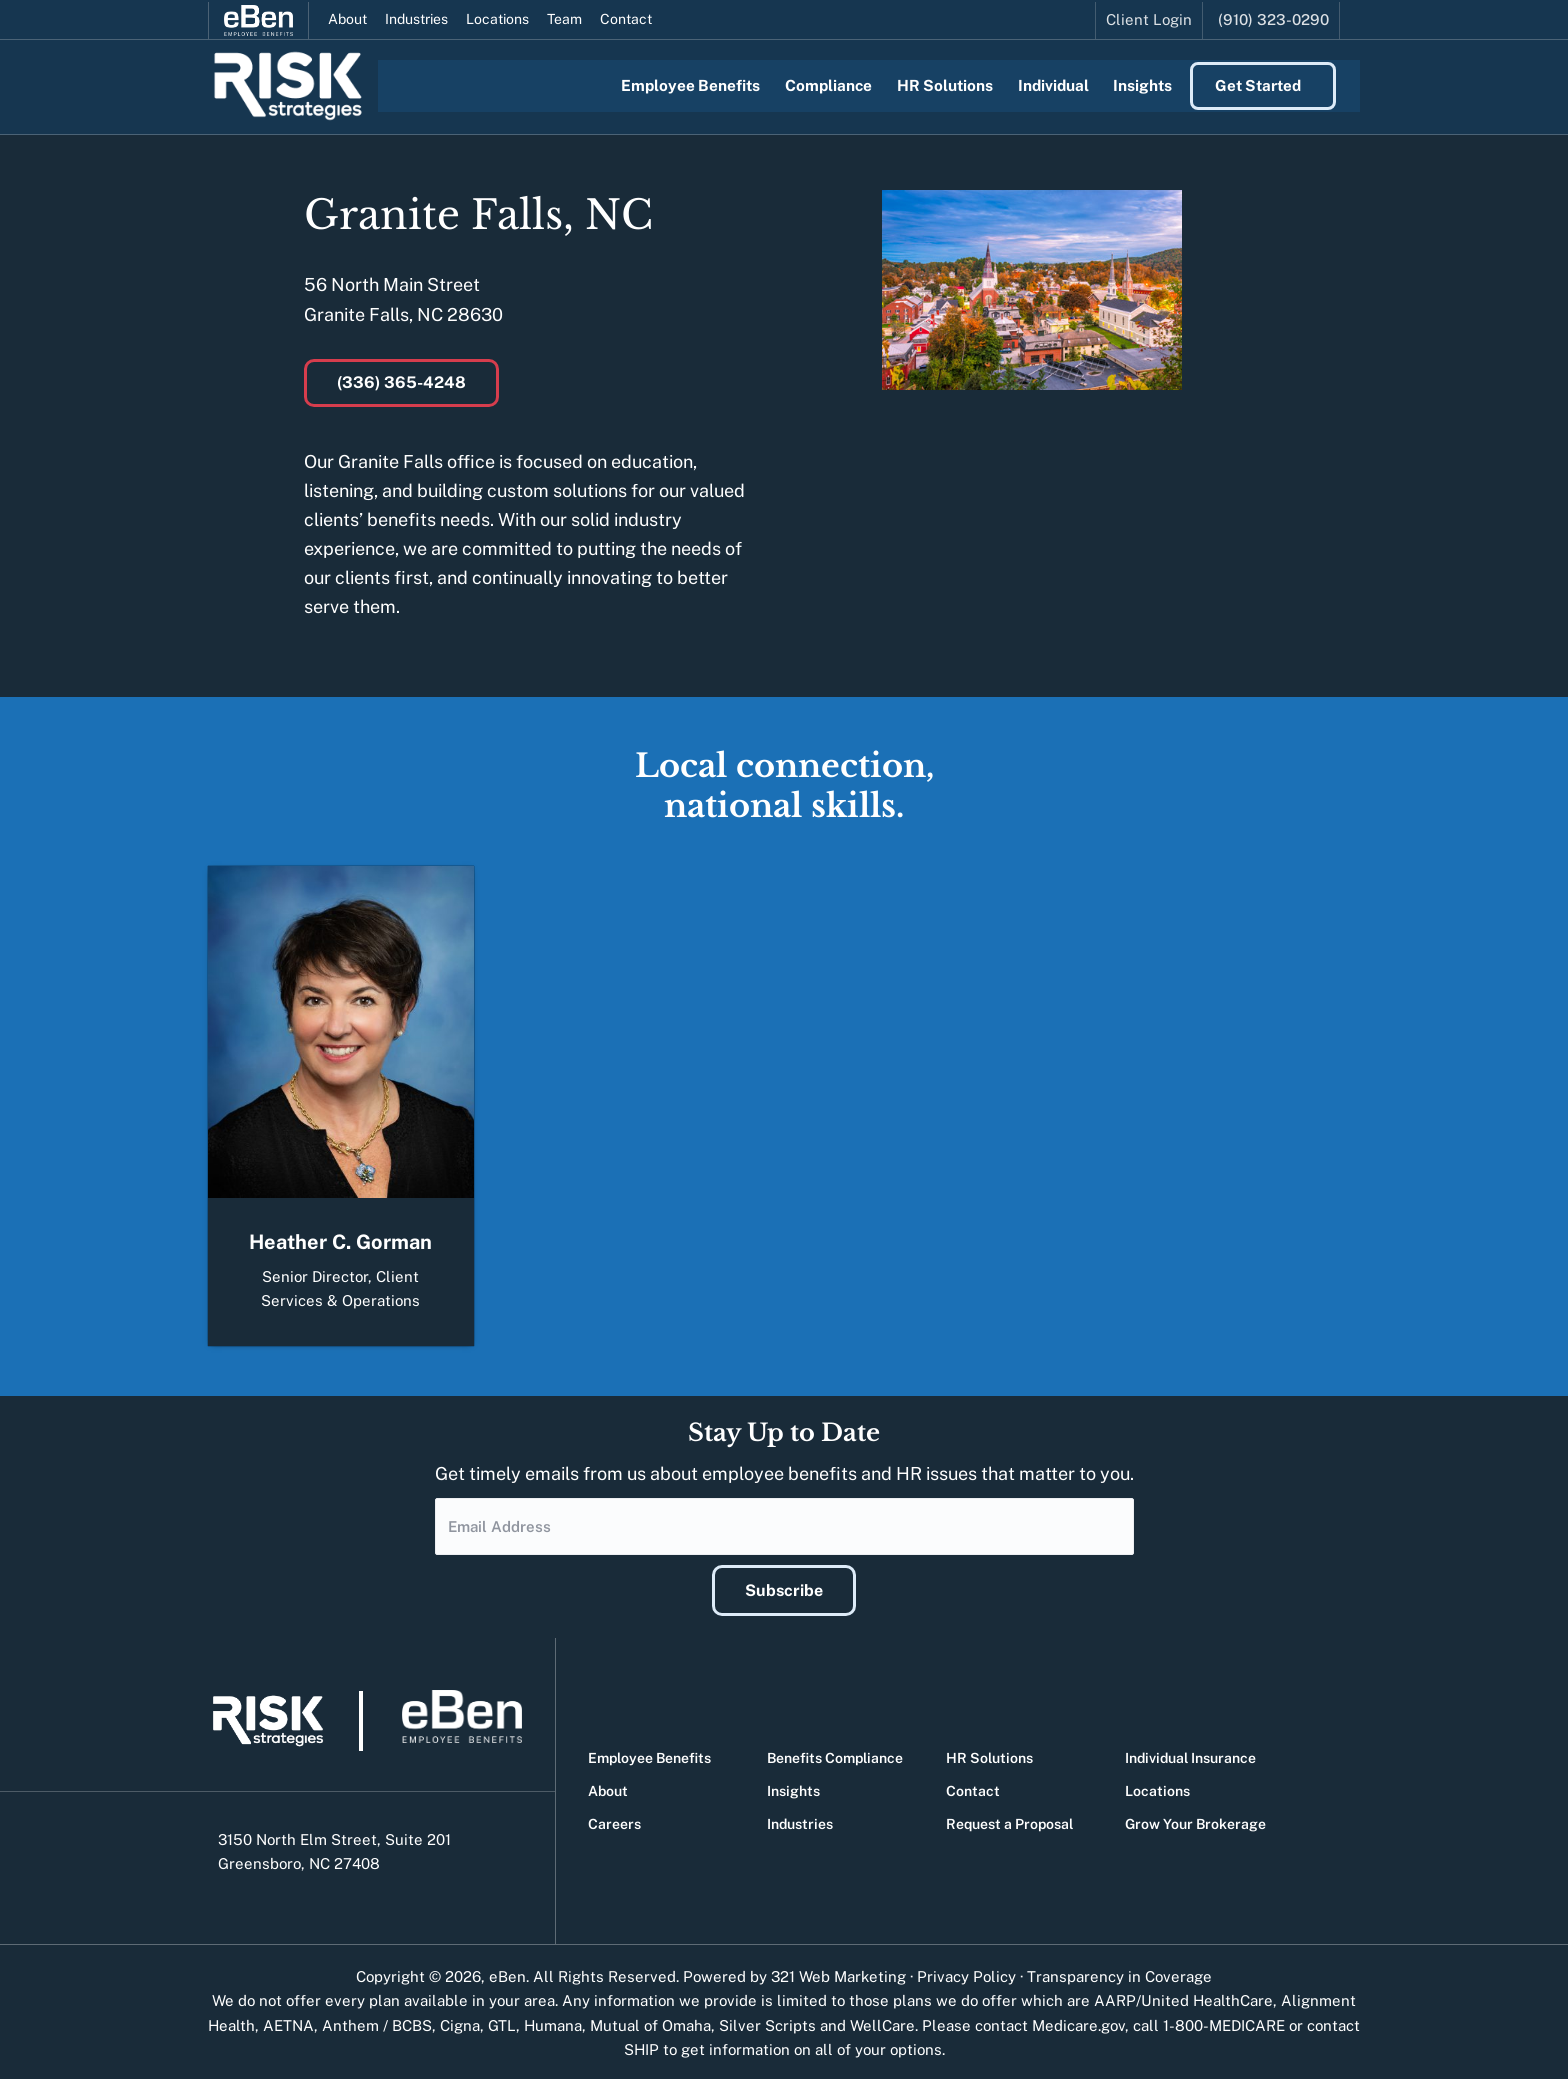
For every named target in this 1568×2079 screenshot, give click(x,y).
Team (564, 18)
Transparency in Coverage (1119, 1973)
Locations (497, 18)
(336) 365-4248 (401, 382)
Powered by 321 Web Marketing (794, 1973)
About (347, 18)
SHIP (641, 2046)
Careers (614, 1821)
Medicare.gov (1078, 2022)
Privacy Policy (966, 1973)
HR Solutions (989, 1755)
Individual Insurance (1190, 1755)
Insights (793, 1788)
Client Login (1149, 17)
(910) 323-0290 (1273, 17)
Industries (416, 18)
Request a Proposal (1009, 1821)
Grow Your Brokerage (1195, 1821)
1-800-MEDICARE (1224, 2022)
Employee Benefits (649, 1755)
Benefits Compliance (835, 1755)
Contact (626, 18)
